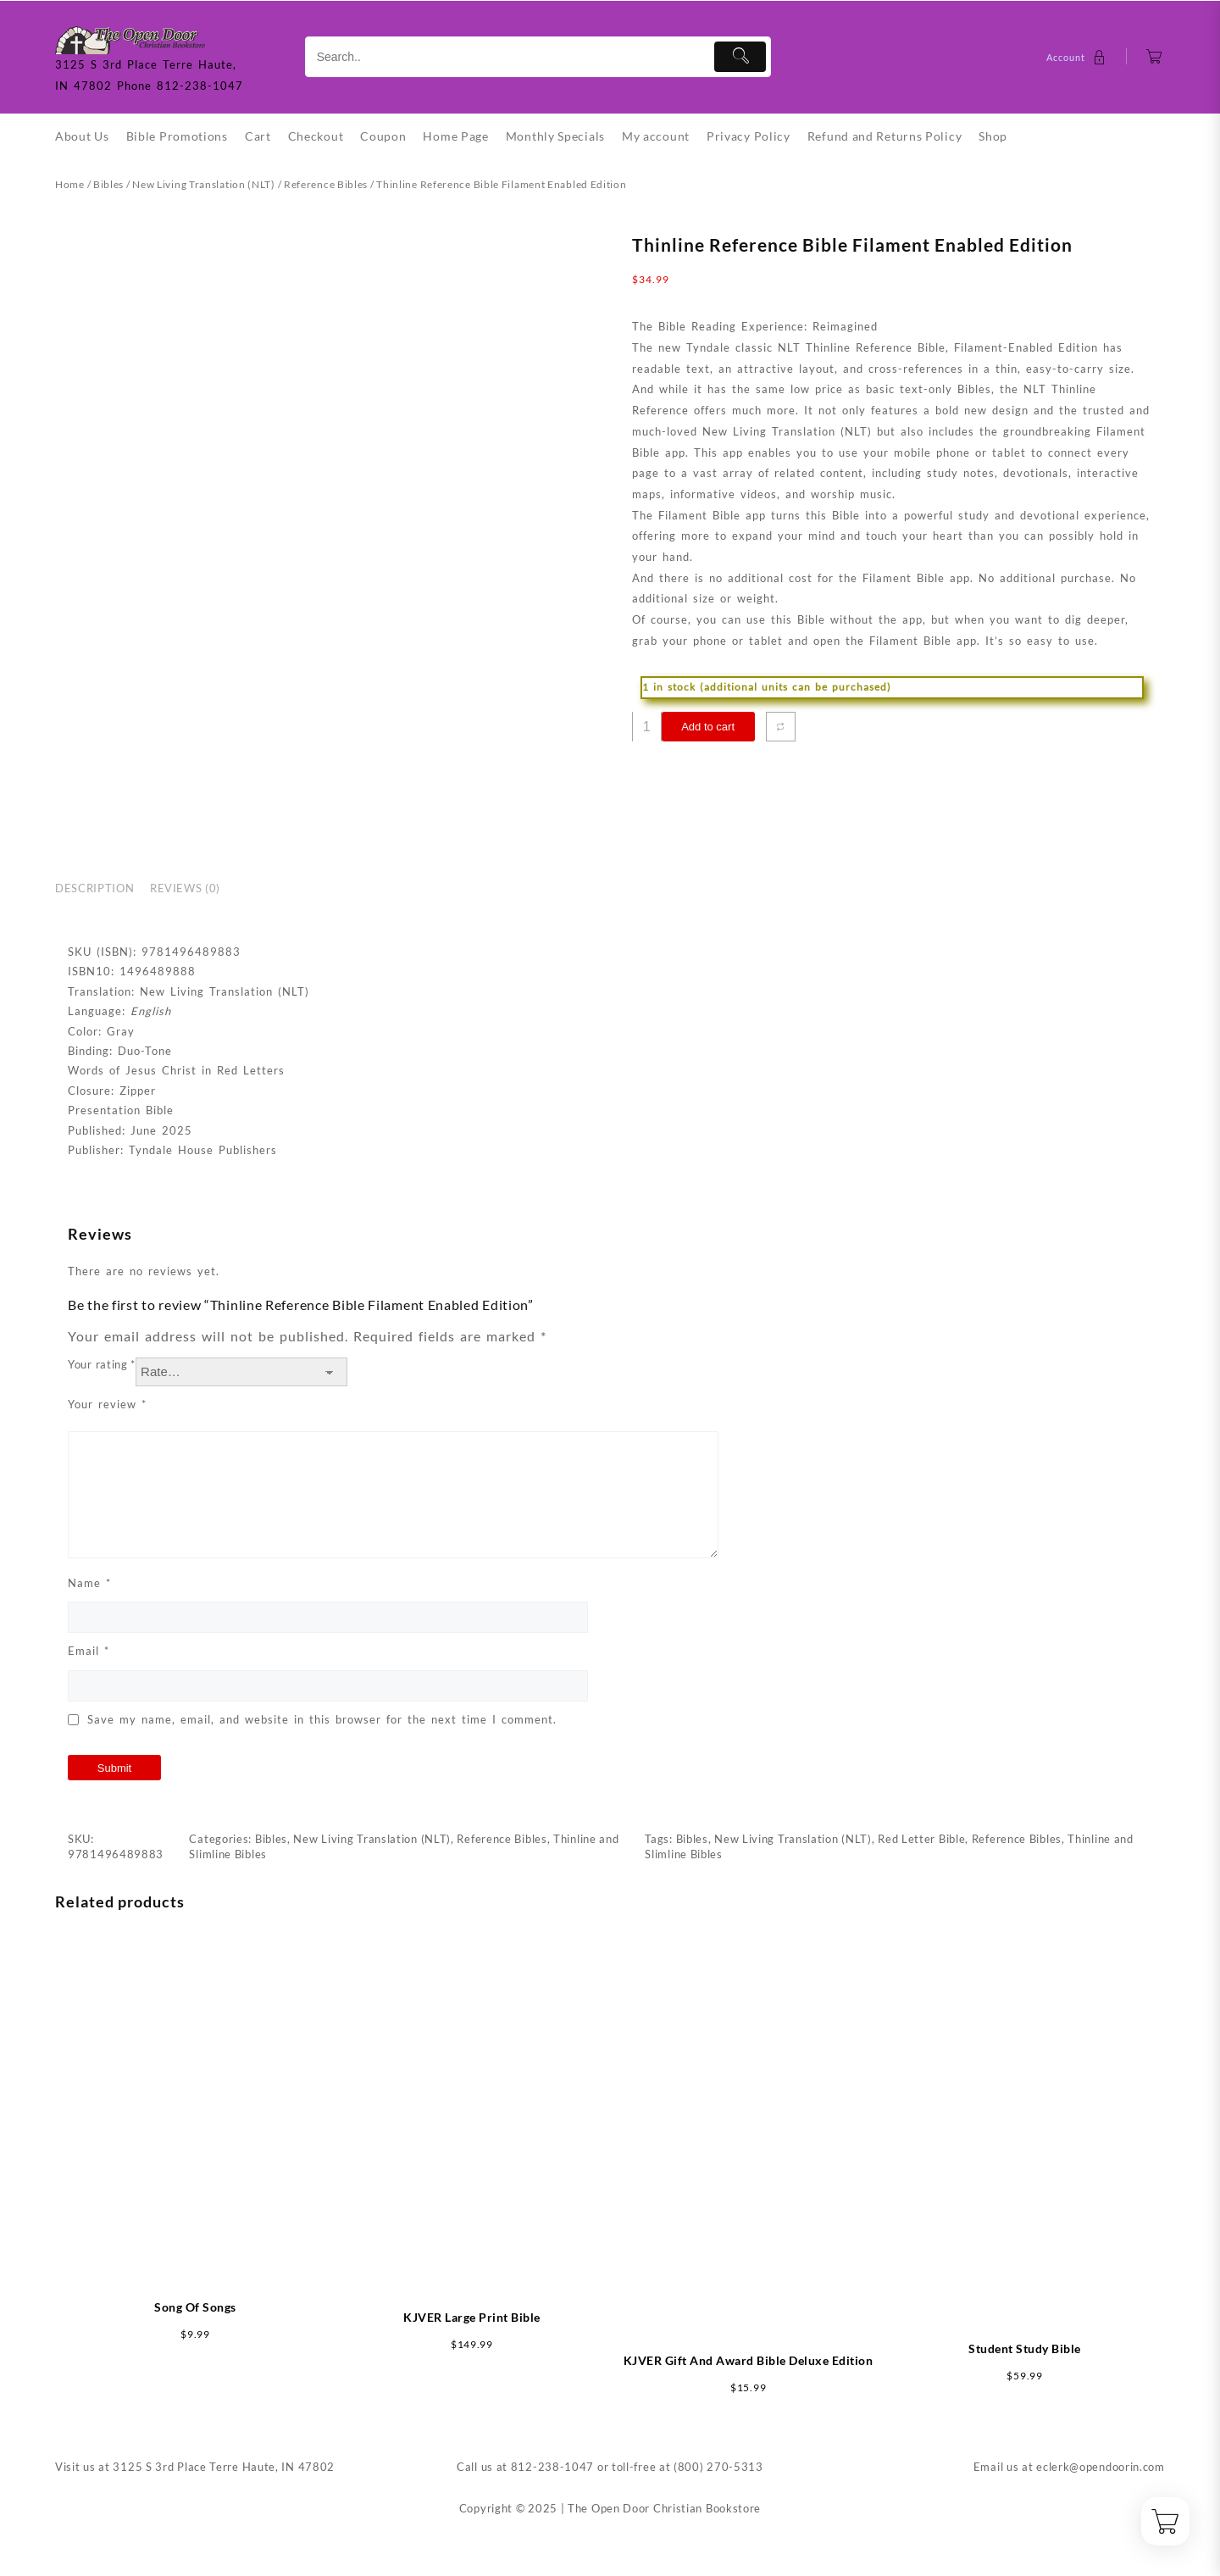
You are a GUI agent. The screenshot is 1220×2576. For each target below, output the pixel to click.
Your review (107, 1404)
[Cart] (1154, 57)
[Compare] (781, 726)
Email (88, 1650)
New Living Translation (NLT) (203, 184)
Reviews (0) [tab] (185, 888)
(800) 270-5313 (718, 2466)
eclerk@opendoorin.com (1100, 2466)
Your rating (102, 1364)
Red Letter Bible (921, 1839)
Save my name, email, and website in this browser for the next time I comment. (322, 1719)
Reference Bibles (326, 184)
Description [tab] (94, 888)
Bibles (108, 184)
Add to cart (708, 726)
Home (70, 184)
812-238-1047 (552, 2466)
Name (89, 1583)
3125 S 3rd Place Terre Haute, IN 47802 (224, 2466)
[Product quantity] (647, 726)
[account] (1078, 57)
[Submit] (740, 57)
